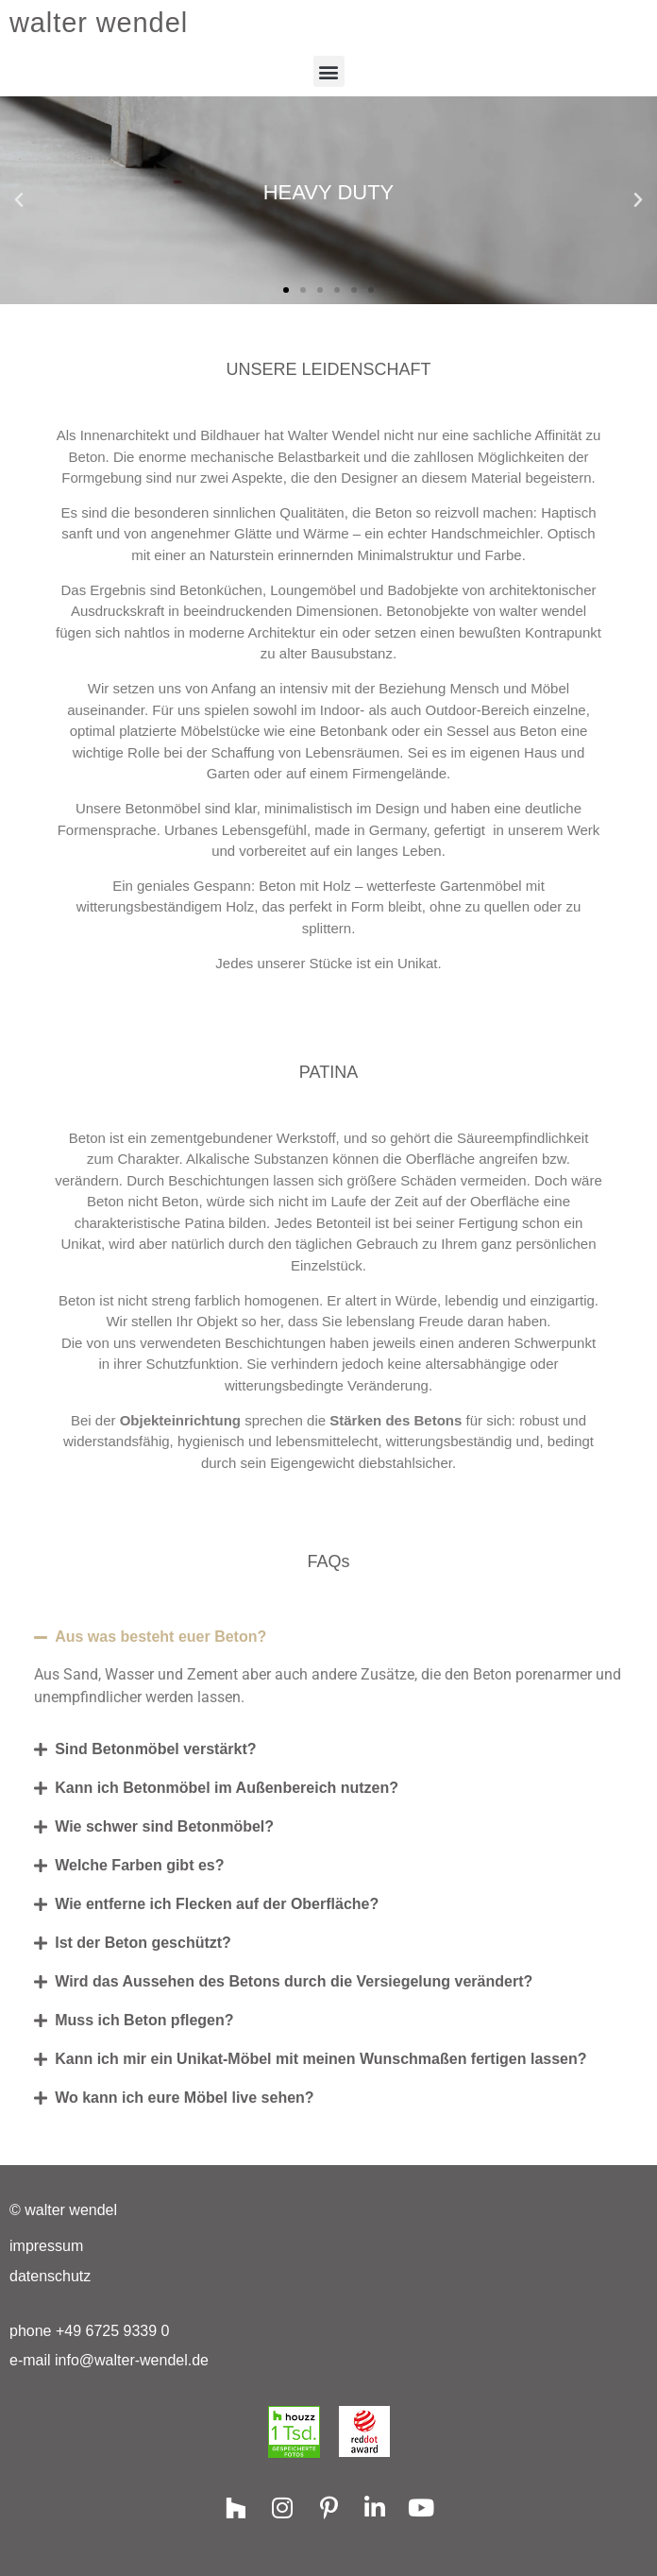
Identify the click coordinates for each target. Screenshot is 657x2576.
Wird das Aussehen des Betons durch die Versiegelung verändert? (293, 1981)
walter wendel (98, 23)
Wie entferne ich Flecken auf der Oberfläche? (217, 1904)
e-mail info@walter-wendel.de (109, 2360)
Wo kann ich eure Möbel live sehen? (184, 2098)
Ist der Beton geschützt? (143, 1943)
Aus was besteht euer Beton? (160, 1637)
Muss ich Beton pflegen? (144, 2020)
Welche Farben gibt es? (139, 1865)
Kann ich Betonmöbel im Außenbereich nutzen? (226, 1788)
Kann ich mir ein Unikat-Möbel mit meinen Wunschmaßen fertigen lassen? (320, 2059)
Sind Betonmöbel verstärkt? (155, 1749)
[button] (329, 71)
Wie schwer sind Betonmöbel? (164, 1826)
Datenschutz (50, 2276)
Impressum (46, 2246)
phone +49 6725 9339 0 (89, 2331)
